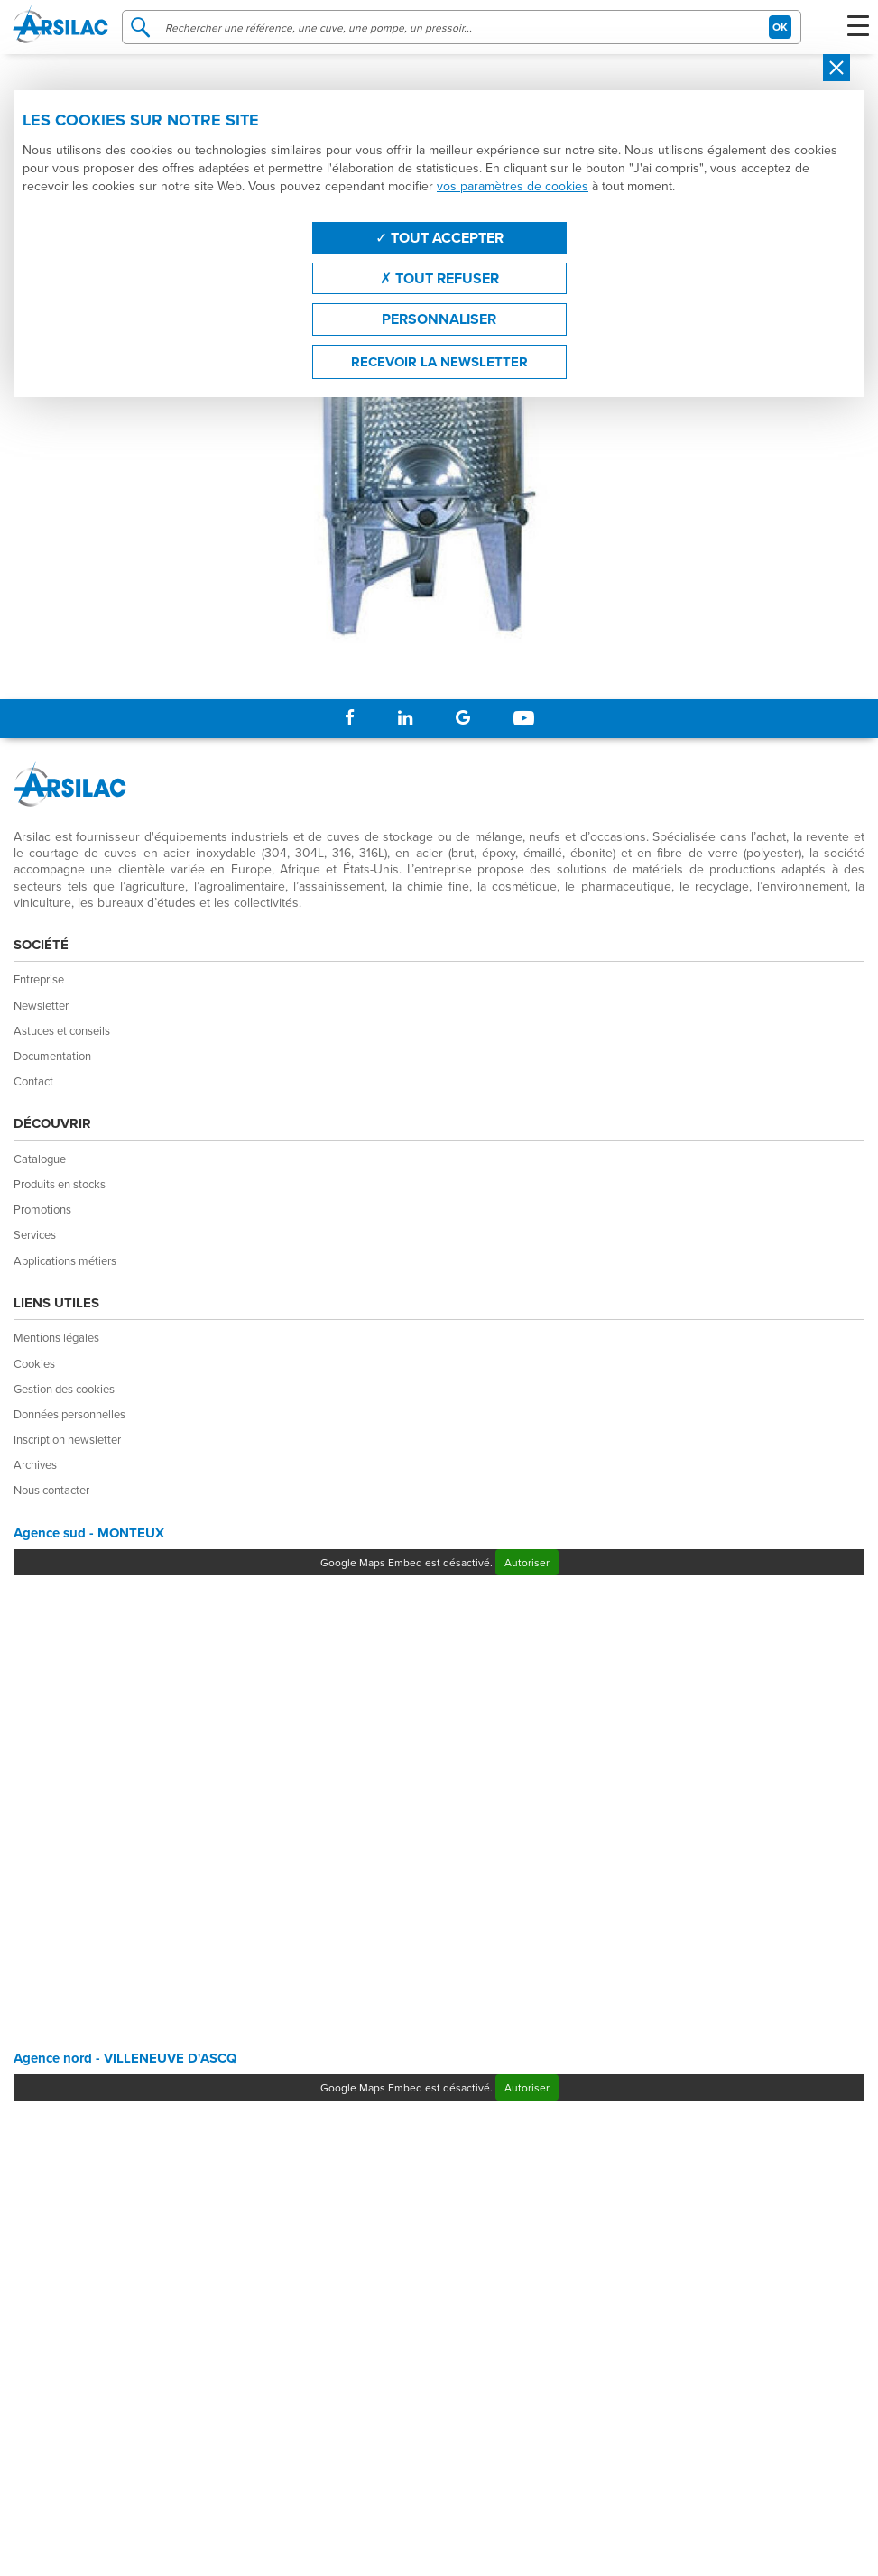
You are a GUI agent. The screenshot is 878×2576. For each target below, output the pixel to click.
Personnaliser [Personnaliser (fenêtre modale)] (439, 319)
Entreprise (39, 979)
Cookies (34, 1363)
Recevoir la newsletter (439, 362)
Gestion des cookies (64, 1388)
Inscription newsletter (67, 1439)
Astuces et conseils (62, 1030)
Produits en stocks (60, 1184)
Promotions (42, 1209)
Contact (33, 1081)
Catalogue (40, 1158)
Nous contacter (51, 1490)
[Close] (836, 67)
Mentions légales (56, 1337)
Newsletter (41, 1005)
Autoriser (527, 1562)
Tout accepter (439, 237)
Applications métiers (65, 1260)
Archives (35, 1464)
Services (35, 1234)
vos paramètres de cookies (512, 186)
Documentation (52, 1056)
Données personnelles (69, 1414)
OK (780, 26)
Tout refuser (439, 278)
